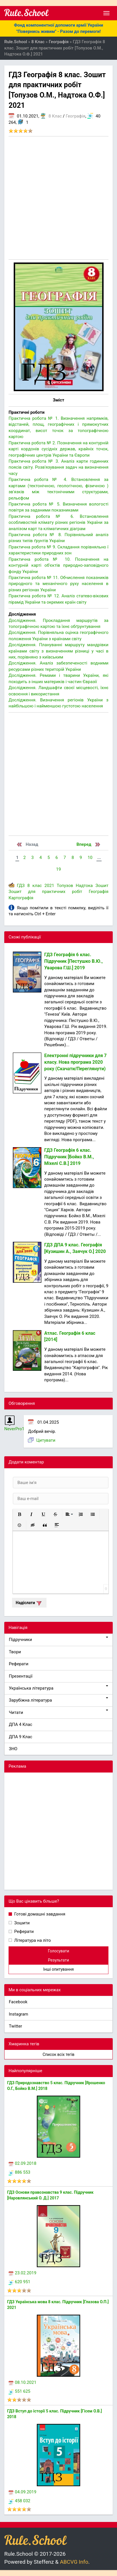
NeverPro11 (15, 1428)
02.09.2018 (22, 2163)
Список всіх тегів (58, 2054)
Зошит (101, 885)
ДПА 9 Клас (20, 1736)
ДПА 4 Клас (20, 1724)
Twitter (15, 2026)
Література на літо (32, 1940)
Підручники (58, 1639)
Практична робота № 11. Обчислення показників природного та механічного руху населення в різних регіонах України (58, 583)
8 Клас (55, 116)
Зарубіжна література (58, 1700)
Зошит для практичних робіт (45, 891)
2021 (49, 885)
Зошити (21, 1922)
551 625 (19, 2391)
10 (90, 857)
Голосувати (58, 1951)
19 (58, 869)
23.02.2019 (22, 2272)
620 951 (19, 2281)
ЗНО (13, 1748)
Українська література (58, 1688)
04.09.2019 (22, 2492)
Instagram (18, 2014)
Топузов (65, 885)
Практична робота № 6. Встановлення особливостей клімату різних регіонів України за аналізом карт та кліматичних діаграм (58, 522)
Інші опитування (58, 1969)
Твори (15, 1651)
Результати (58, 1960)
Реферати (19, 1663)
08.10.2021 (22, 2382)
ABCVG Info (74, 2562)
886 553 (19, 2172)
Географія (75, 116)
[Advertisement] (58, 197)
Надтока (84, 885)
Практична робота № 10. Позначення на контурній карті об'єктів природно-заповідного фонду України (58, 565)
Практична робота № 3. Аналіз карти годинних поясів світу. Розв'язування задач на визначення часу (58, 467)
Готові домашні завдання (39, 1914)
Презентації (21, 1676)
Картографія (21, 897)
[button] (19, 1514)
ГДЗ (21, 885)
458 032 (19, 2500)
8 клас (34, 885)
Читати (58, 1712)
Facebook (18, 2001)
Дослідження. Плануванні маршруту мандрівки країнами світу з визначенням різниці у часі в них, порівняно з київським (58, 651)
